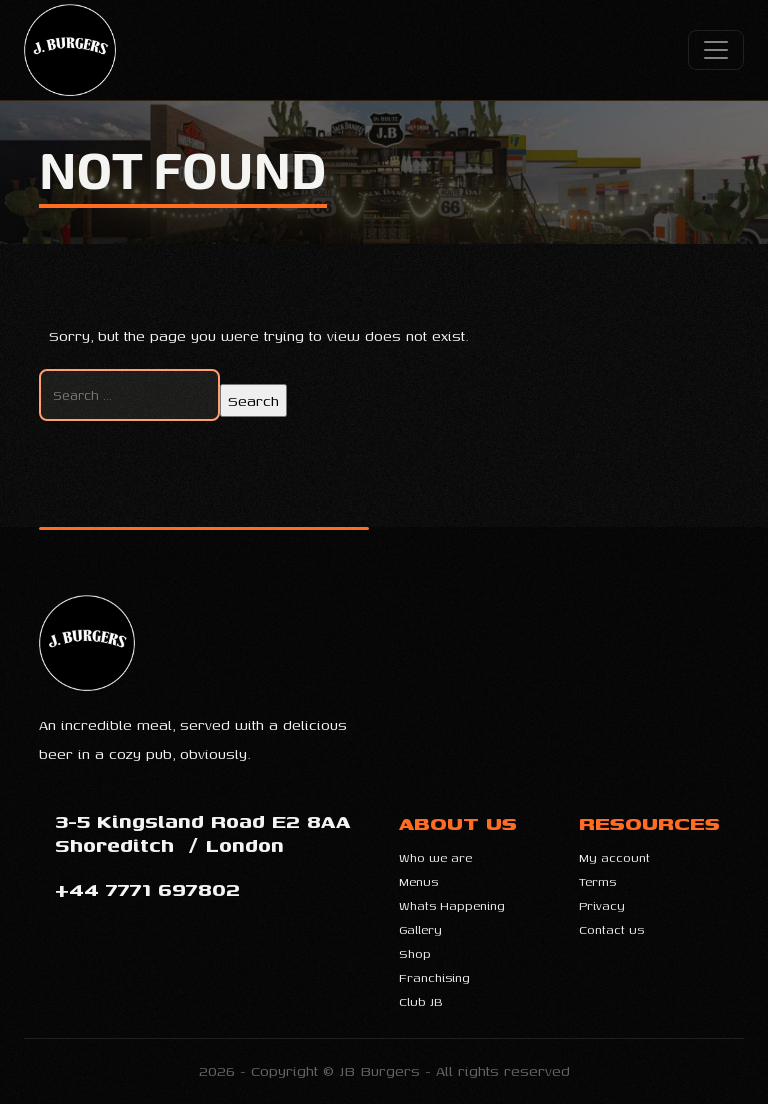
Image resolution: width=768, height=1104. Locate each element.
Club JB (421, 1001)
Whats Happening (452, 905)
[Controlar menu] (716, 50)
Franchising (434, 977)
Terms (597, 881)
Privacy (602, 905)
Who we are (435, 857)
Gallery (420, 929)
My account (614, 857)
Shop (415, 953)
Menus (418, 881)
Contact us (611, 929)
